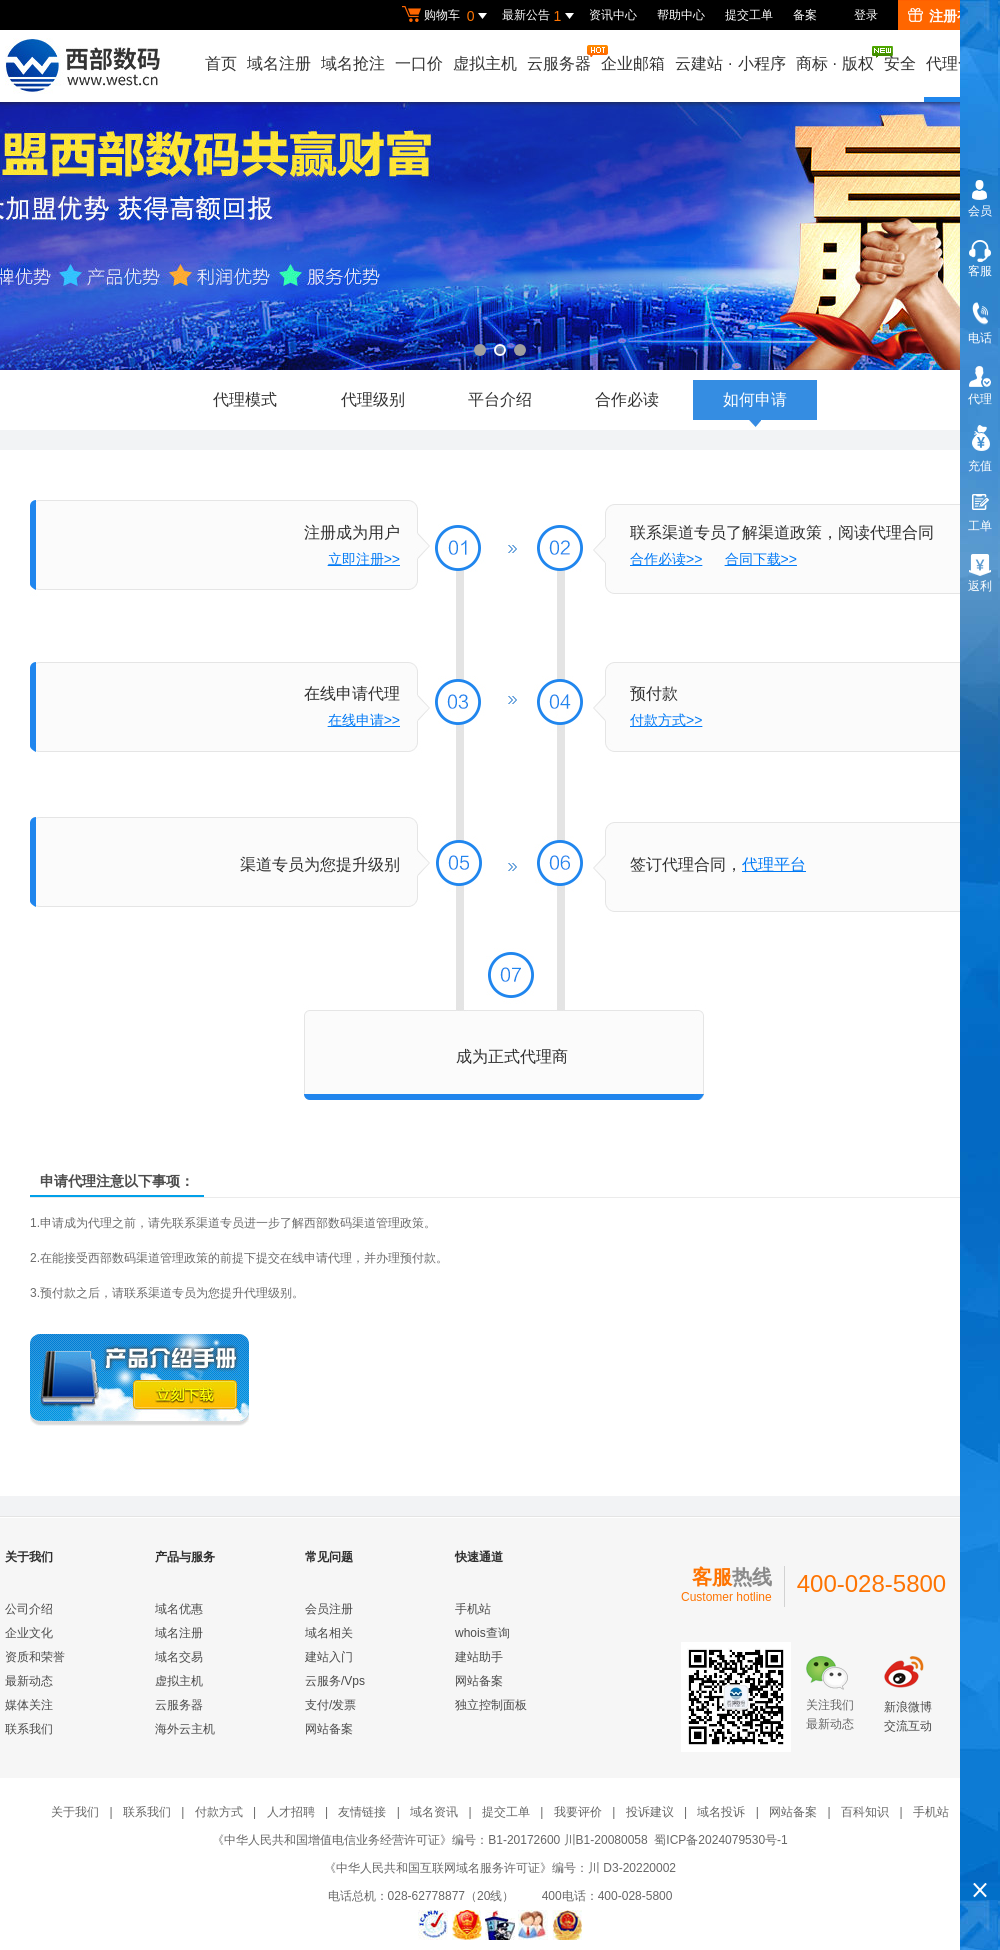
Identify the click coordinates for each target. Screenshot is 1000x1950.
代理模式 (245, 399)
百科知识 (865, 1812)
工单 (980, 526)
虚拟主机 (485, 63)
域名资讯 (434, 1812)
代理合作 (958, 63)
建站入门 (329, 1657)
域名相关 (329, 1633)
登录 (866, 15)
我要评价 (578, 1812)
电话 (980, 338)
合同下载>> (761, 559)
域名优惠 (179, 1609)
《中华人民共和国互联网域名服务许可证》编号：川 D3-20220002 (500, 1868)
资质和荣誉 (35, 1657)
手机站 (473, 1609)
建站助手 (479, 1657)
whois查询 (482, 1633)
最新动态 (29, 1681)
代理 (980, 399)
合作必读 (627, 399)
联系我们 (29, 1729)
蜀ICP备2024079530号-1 (720, 1840)
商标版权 (836, 59)
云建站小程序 (730, 63)
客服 (980, 271)
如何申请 (755, 405)
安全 (900, 63)
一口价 (419, 63)
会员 (980, 211)
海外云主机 (185, 1729)
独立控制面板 (491, 1705)
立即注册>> (364, 559)
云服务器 (560, 58)
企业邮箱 (633, 63)
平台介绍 (500, 399)
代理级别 (373, 399)
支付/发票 (330, 1705)
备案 (805, 15)
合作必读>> (666, 559)
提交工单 (749, 15)
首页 (221, 63)
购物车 (447, 16)
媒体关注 (29, 1705)
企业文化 (29, 1633)
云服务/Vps (335, 1681)
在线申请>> (364, 720)
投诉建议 (650, 1812)
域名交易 (179, 1657)
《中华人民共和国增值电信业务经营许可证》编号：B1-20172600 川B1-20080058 (429, 1840)
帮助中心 (681, 15)
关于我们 (75, 1812)
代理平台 (774, 864)
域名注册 (279, 63)
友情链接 (362, 1812)
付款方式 (219, 1812)
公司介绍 (29, 1609)
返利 (980, 586)
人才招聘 (291, 1812)
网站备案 (329, 1729)
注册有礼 (946, 16)
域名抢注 (353, 63)
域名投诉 (721, 1812)
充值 (980, 466)
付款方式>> (666, 720)
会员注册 (329, 1609)
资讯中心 (613, 15)
